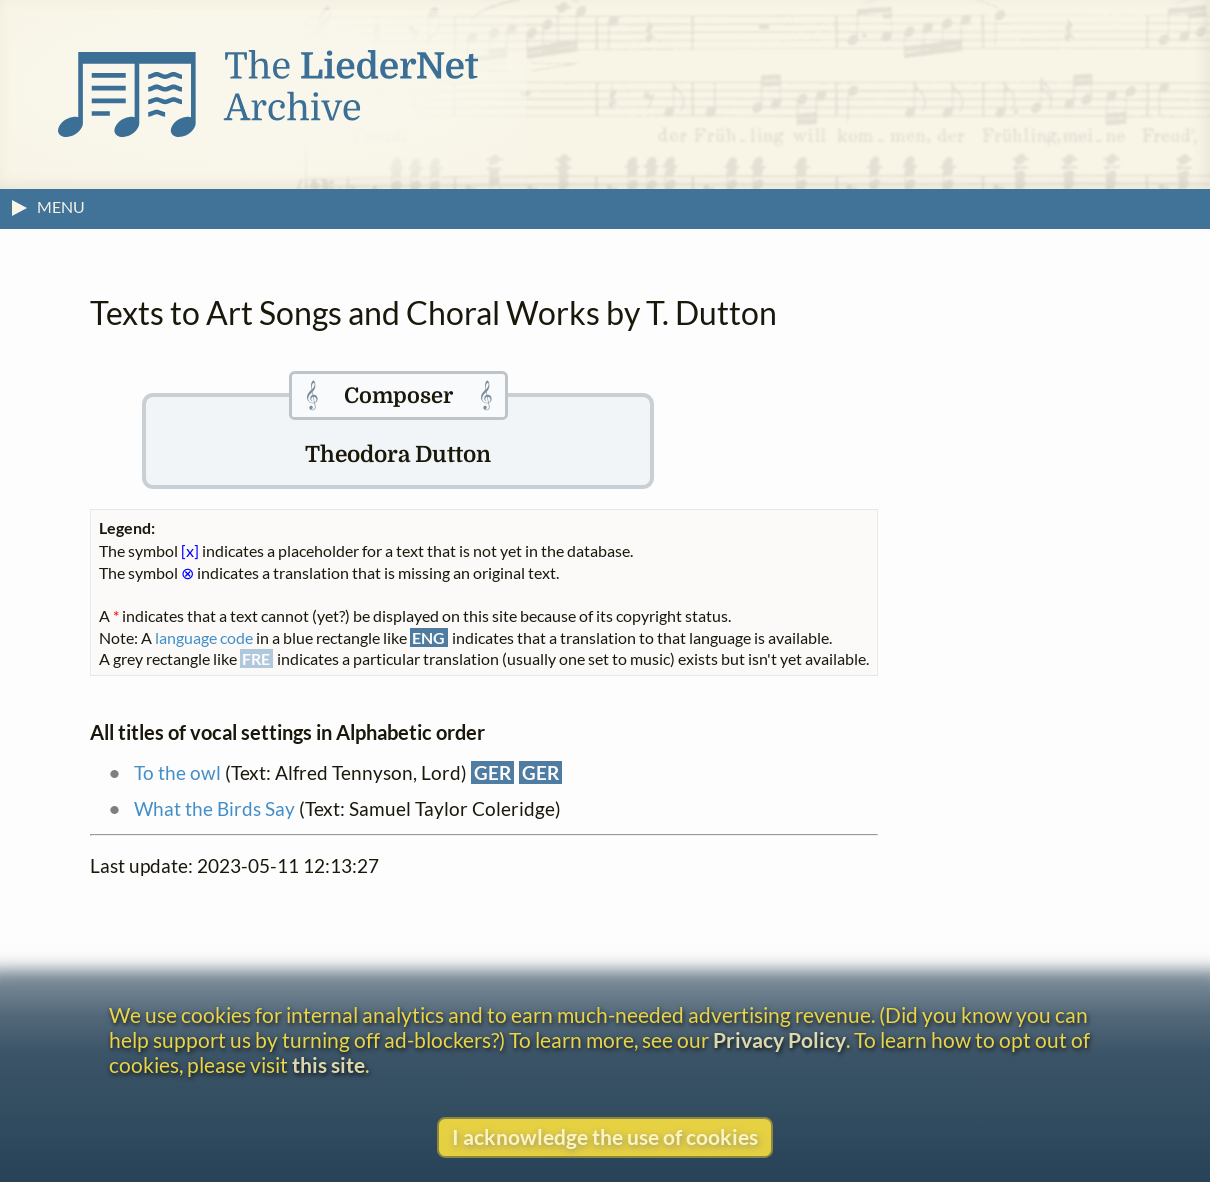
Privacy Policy (779, 1039)
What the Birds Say (214, 808)
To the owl (177, 772)
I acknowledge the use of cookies (605, 1136)
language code (204, 637)
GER (492, 772)
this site (328, 1064)
